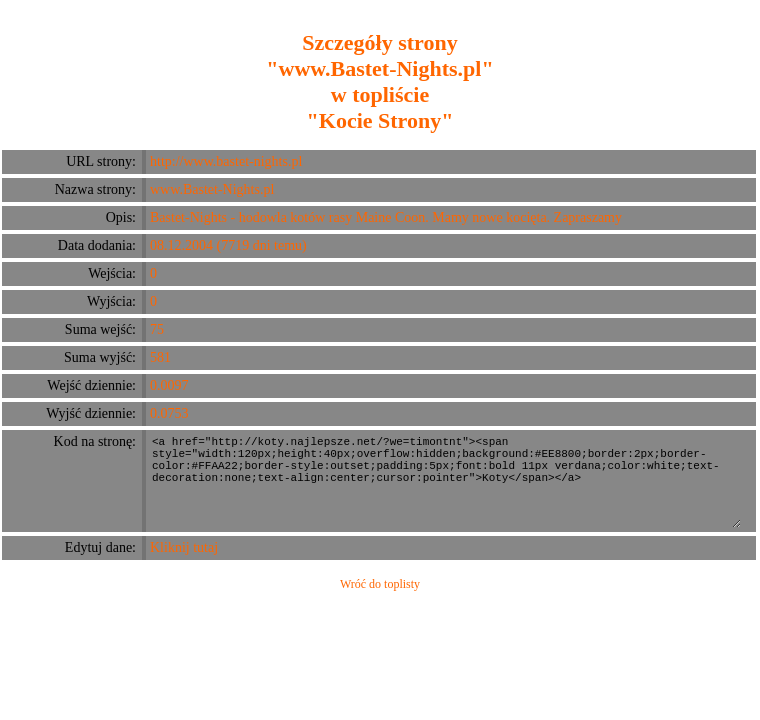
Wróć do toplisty (380, 584)
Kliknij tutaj (184, 547)
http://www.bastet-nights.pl (226, 161)
